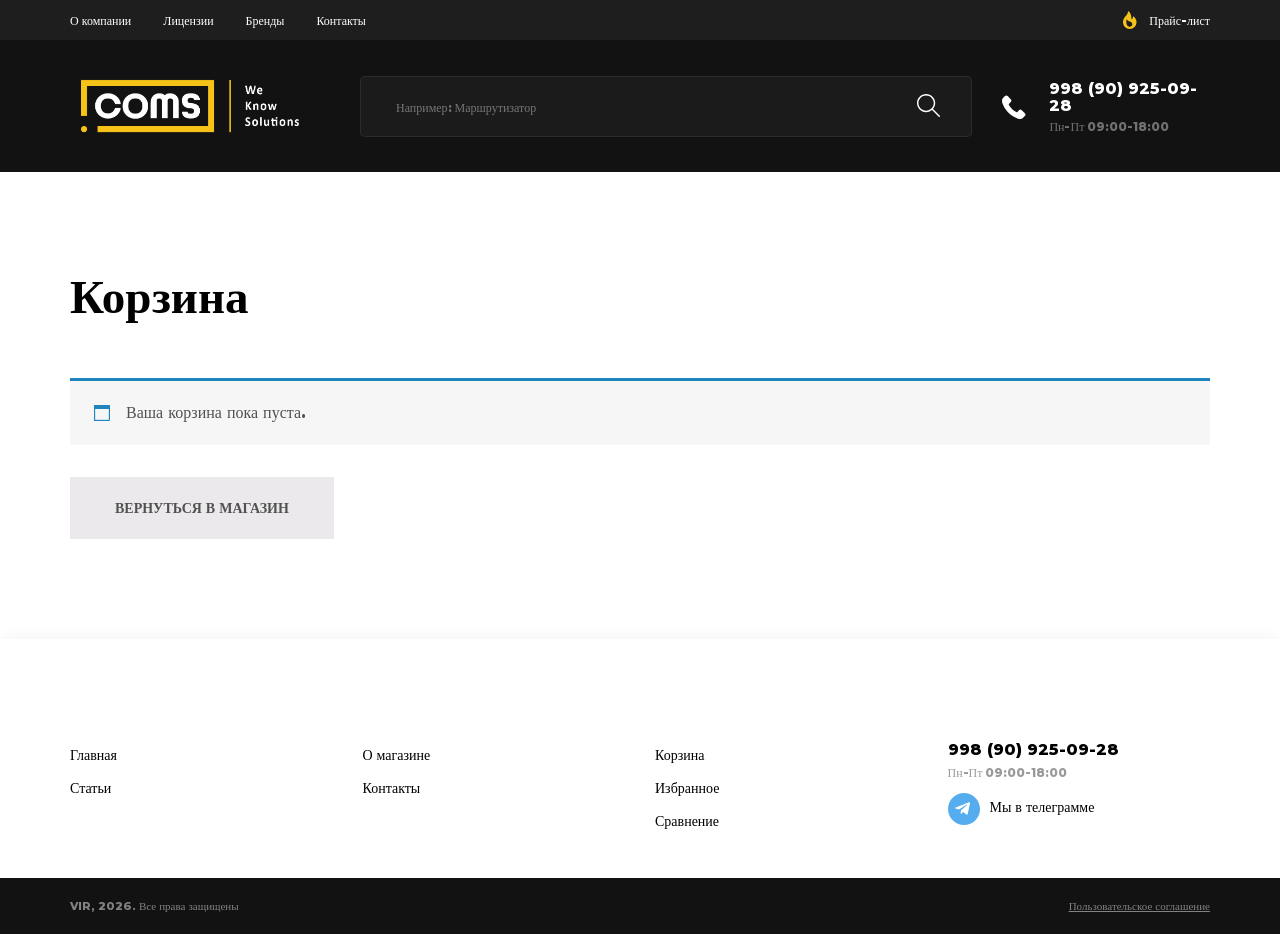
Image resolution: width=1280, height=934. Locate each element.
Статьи (90, 788)
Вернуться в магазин (202, 508)
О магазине (397, 755)
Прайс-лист (1179, 20)
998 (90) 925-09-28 (1123, 97)
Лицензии (188, 20)
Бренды (265, 20)
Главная (93, 755)
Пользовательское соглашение (1139, 906)
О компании (100, 20)
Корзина (680, 755)
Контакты (341, 20)
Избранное (687, 788)
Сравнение (687, 821)
